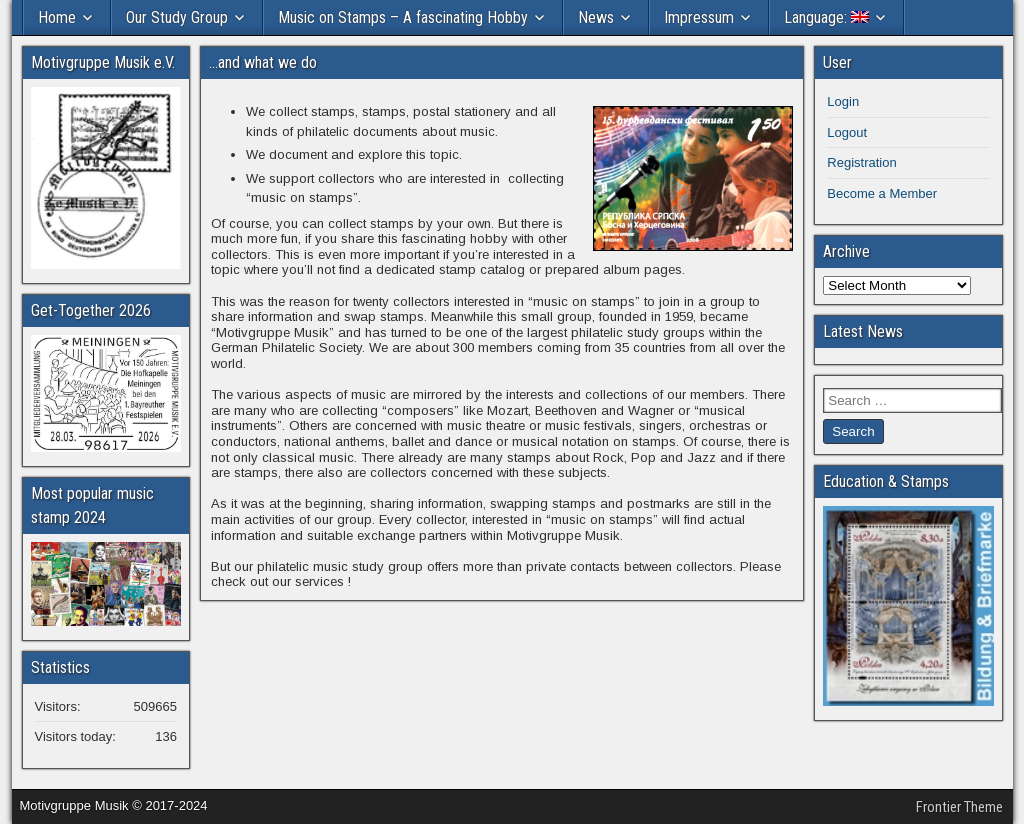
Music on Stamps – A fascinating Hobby (403, 17)
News (596, 17)
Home (57, 17)
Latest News (863, 331)
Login (843, 101)
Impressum (699, 17)
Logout (847, 132)
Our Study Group (177, 17)
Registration (861, 162)
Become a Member (882, 193)
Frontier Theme (959, 807)
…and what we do (263, 62)
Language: (826, 17)
